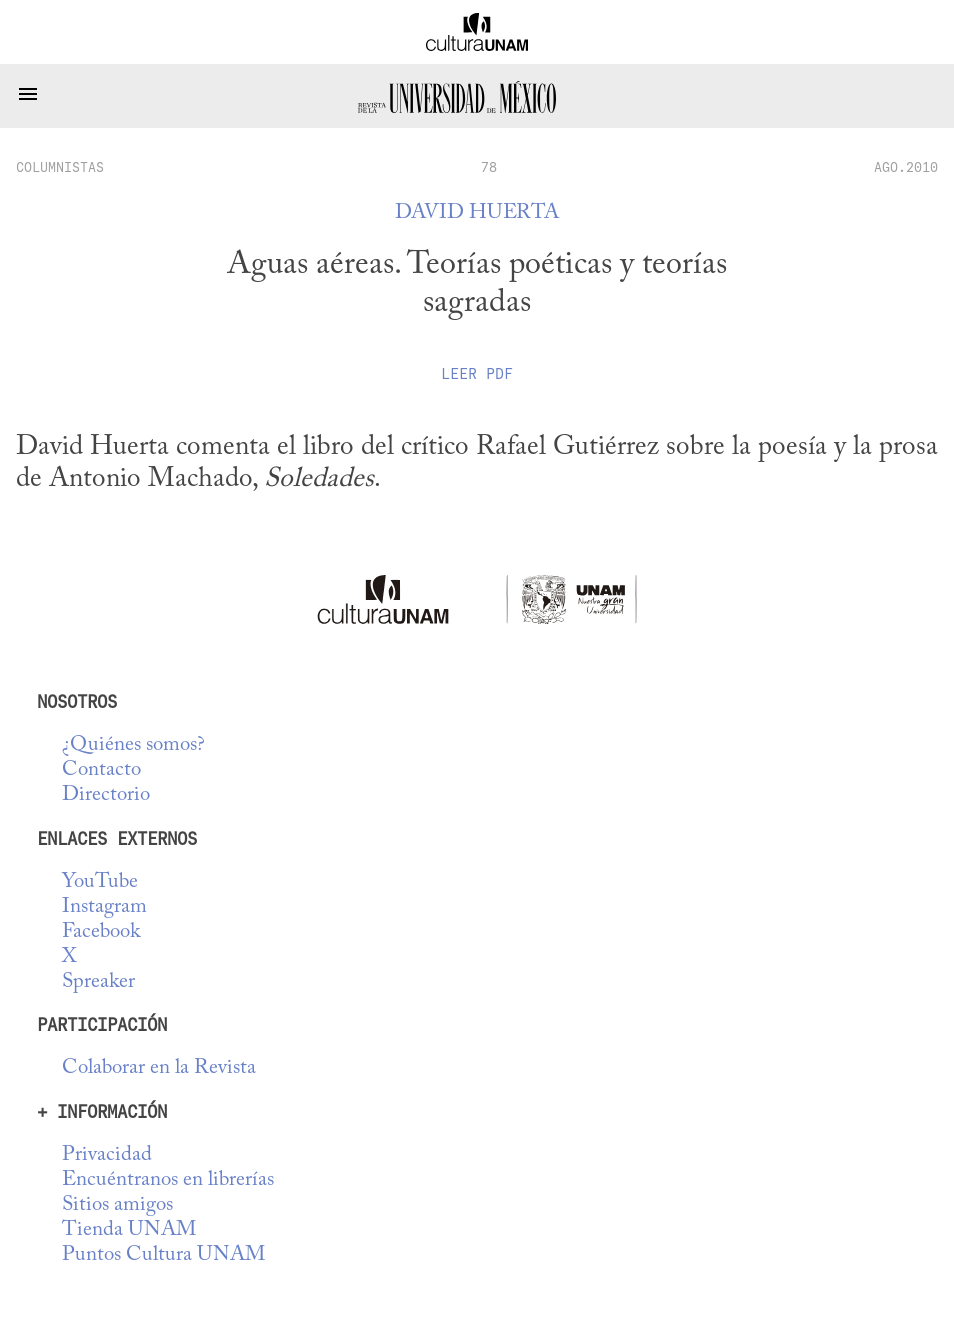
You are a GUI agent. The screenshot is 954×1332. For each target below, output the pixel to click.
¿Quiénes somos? (133, 745)
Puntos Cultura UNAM (163, 1255)
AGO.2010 (906, 167)
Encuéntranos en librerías (168, 1180)
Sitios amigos (117, 1205)
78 (489, 167)
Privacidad (107, 1155)
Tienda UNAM (129, 1230)
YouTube (100, 882)
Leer (477, 374)
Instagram (104, 907)
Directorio (106, 795)
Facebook (101, 932)
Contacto (101, 770)
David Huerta (477, 213)
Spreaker (98, 982)
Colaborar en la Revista (159, 1068)
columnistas (60, 167)
